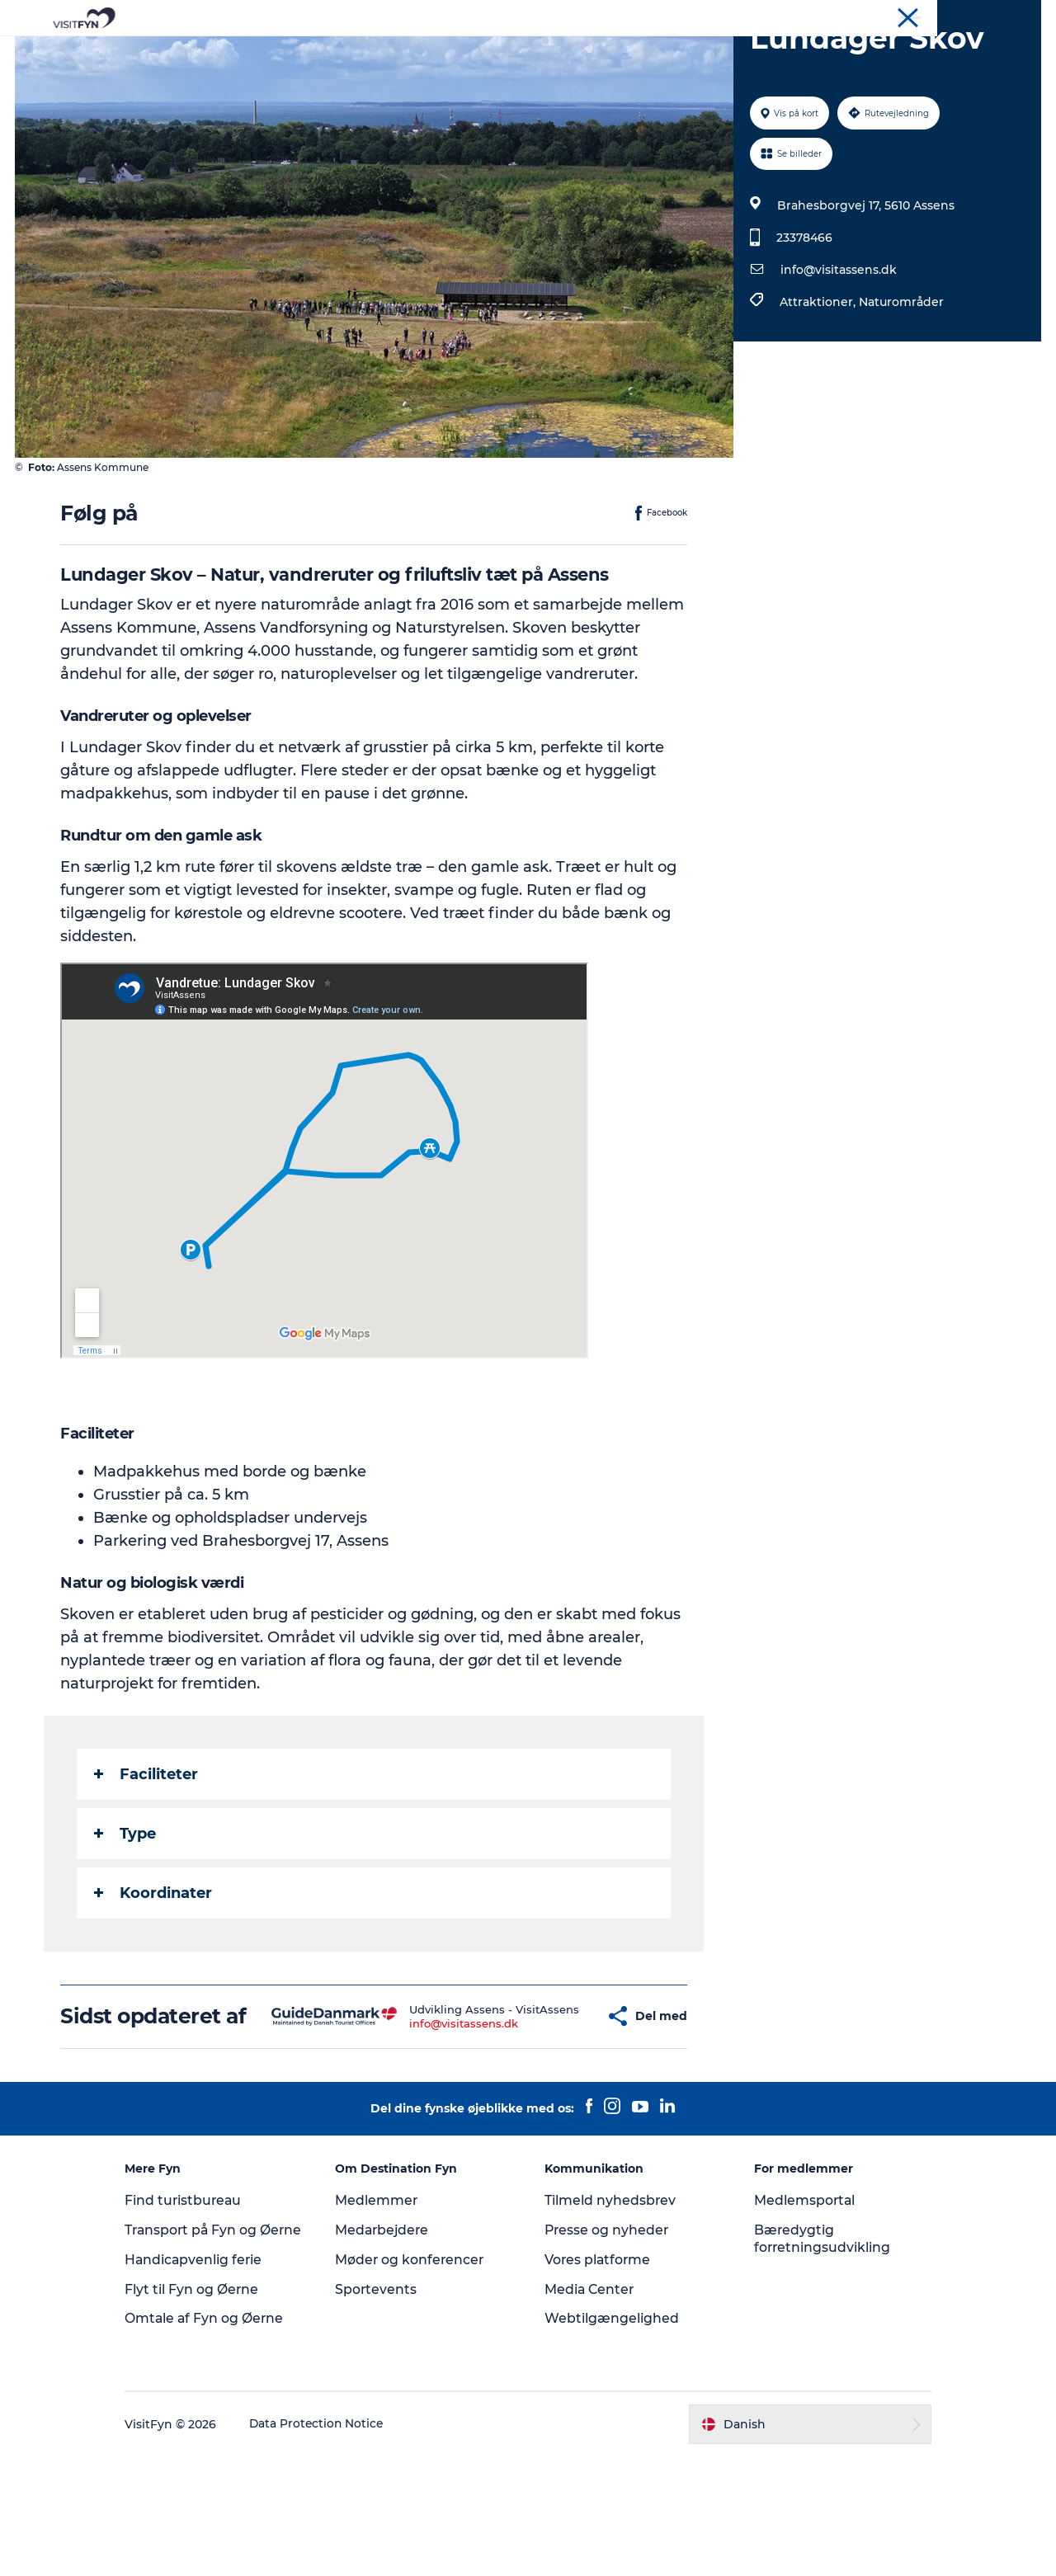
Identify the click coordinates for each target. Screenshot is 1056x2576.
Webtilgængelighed (611, 2421)
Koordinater (154, 1971)
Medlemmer (383, 2302)
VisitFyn (848, 15)
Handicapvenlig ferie (208, 2379)
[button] (556, 2106)
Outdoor (382, 53)
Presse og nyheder (607, 2332)
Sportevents (383, 2391)
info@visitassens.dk (838, 348)
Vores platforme (598, 2362)
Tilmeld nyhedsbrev (610, 2302)
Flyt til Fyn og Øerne (206, 2409)
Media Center (590, 2391)
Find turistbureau (198, 2302)
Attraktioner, (818, 380)
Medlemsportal (798, 2302)
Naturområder (900, 380)
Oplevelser (298, 53)
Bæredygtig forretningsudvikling (816, 2340)
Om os (899, 15)
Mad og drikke (478, 53)
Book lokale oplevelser (721, 53)
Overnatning (587, 53)
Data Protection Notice (331, 2543)
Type (126, 1912)
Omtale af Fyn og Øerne (219, 2438)
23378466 (804, 315)
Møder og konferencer (985, 15)
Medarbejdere (390, 2332)
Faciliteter (147, 1853)
